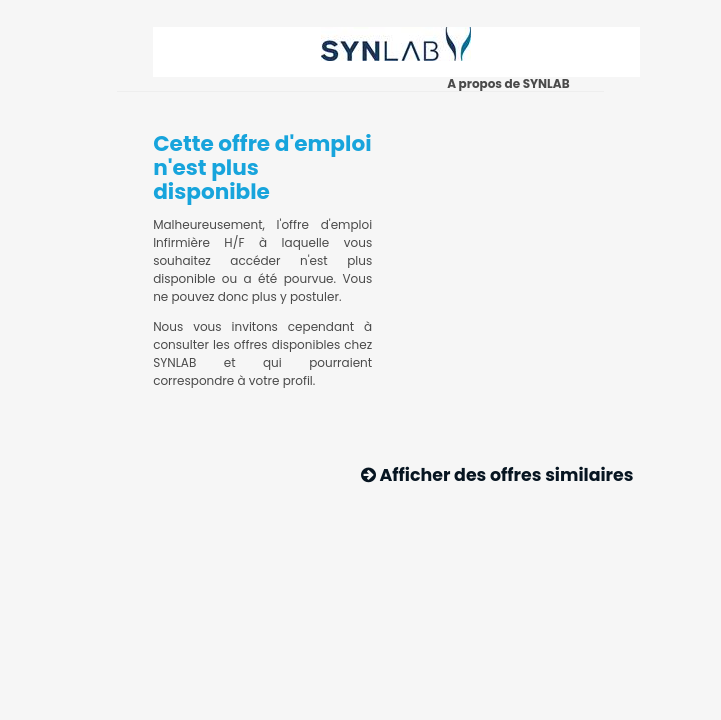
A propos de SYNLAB (508, 83)
